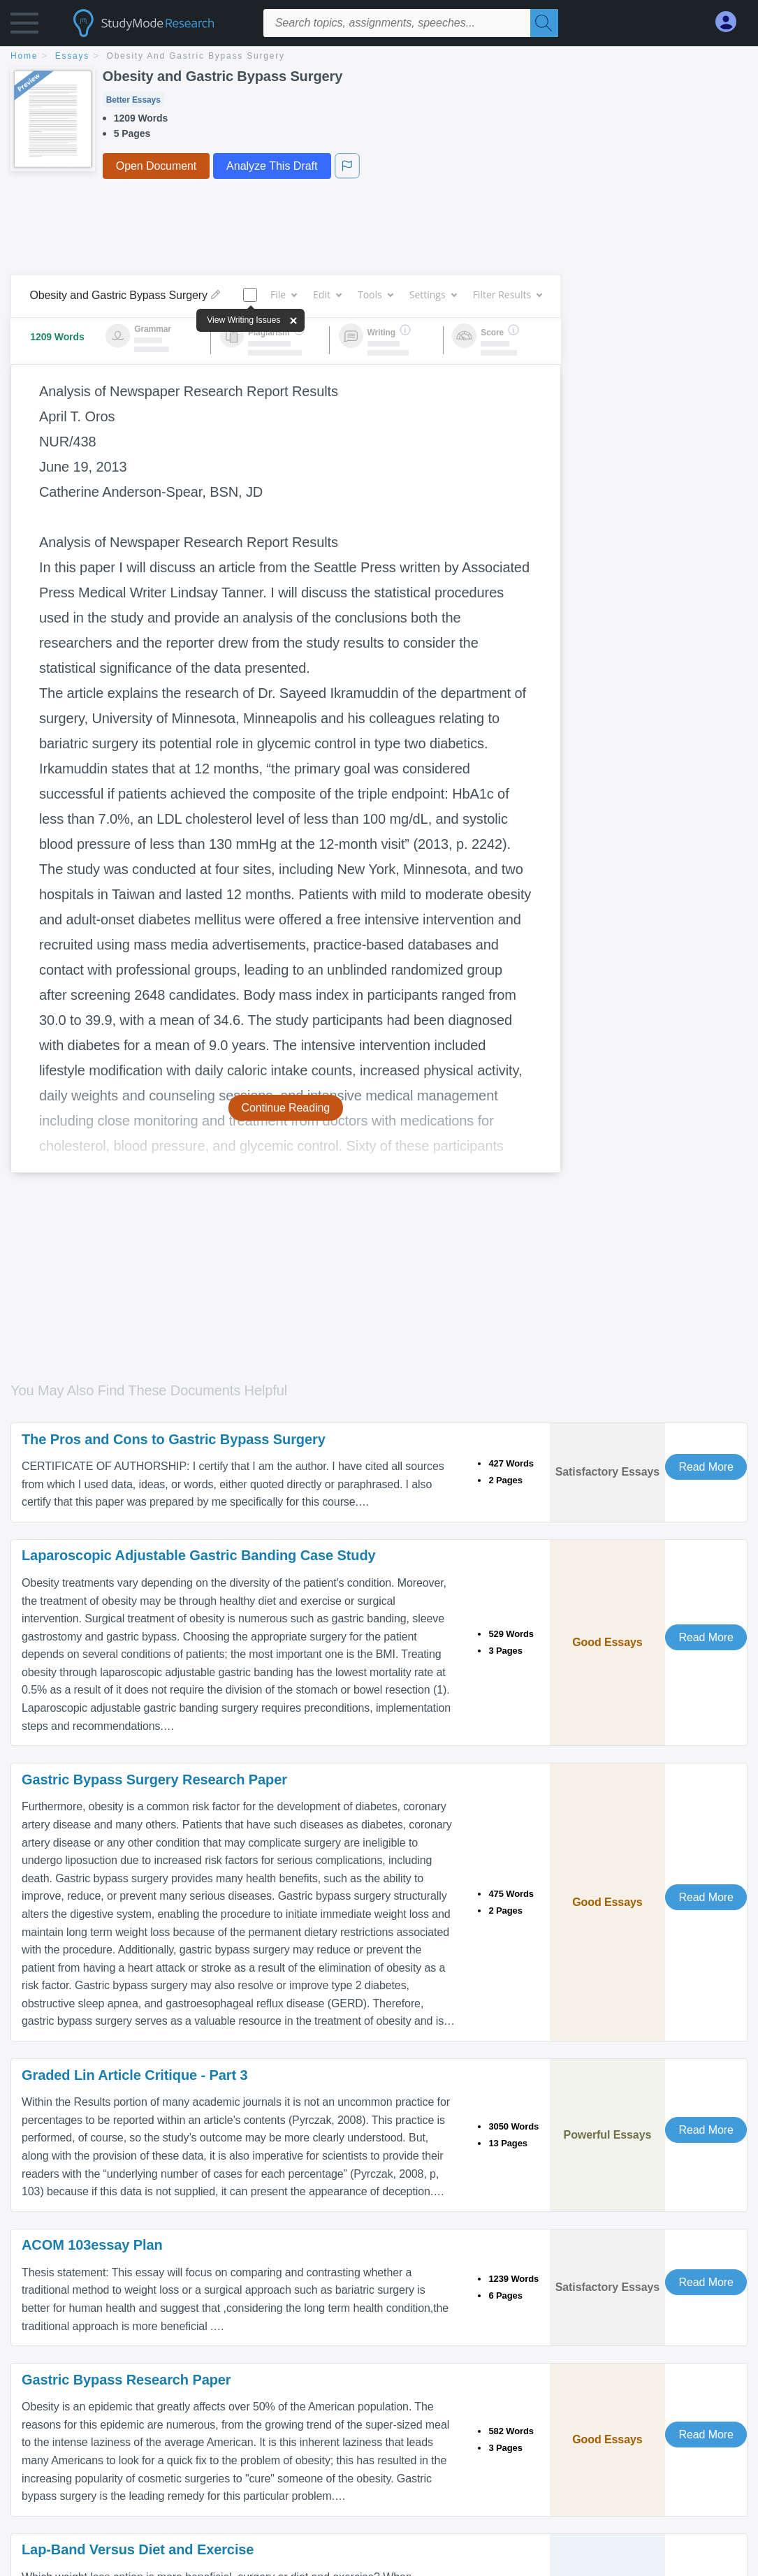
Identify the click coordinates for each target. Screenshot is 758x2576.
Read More (705, 1467)
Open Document (156, 166)
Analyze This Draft (271, 166)
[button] (24, 26)
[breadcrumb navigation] (379, 57)
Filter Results (507, 294)
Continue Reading (286, 1108)
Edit (327, 294)
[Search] (544, 23)
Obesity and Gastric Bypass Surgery (196, 56)
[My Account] (731, 22)
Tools (375, 294)
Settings (432, 294)
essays (72, 56)
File (283, 294)
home (24, 56)
